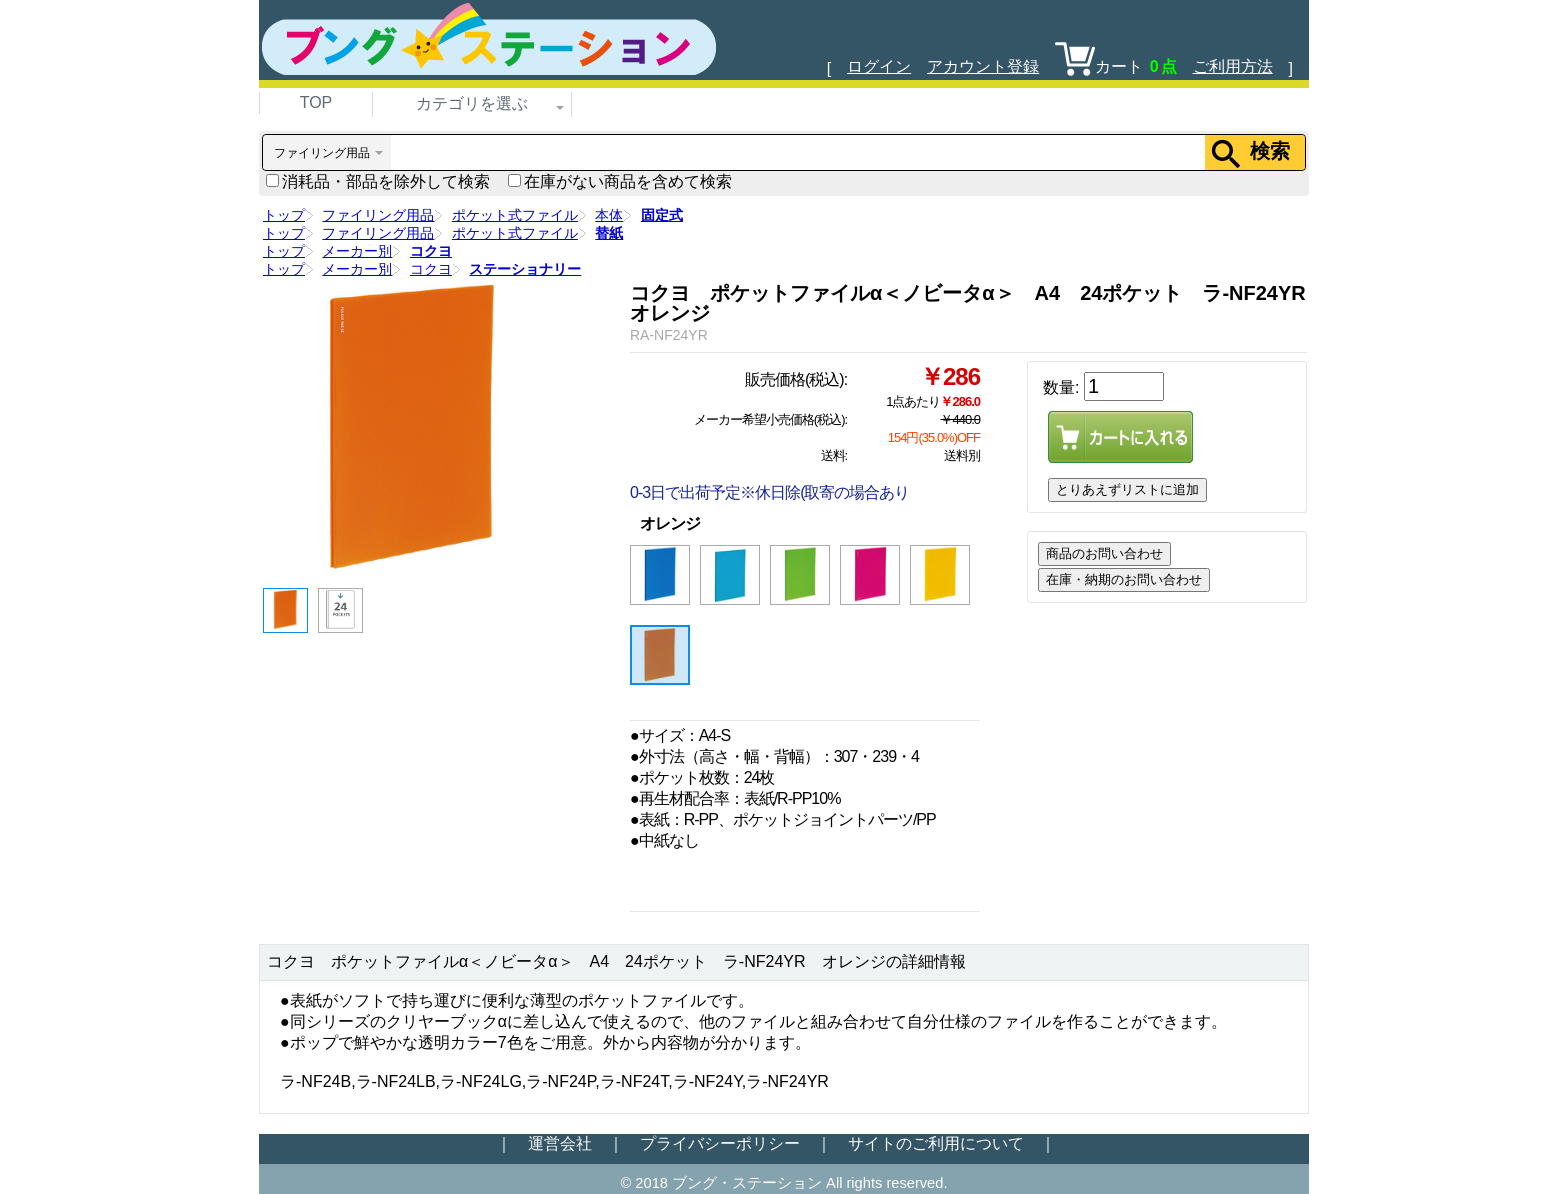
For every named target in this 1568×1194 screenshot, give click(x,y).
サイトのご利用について (936, 1143)
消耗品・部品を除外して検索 (378, 181)
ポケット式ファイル (515, 215)
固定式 (662, 215)
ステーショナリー (525, 269)
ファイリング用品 (378, 215)
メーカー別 (357, 251)
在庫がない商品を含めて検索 (620, 181)
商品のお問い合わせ (1104, 553)
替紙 (609, 233)
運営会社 (560, 1143)
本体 (609, 215)
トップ (284, 215)
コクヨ (431, 251)
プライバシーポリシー (720, 1143)
